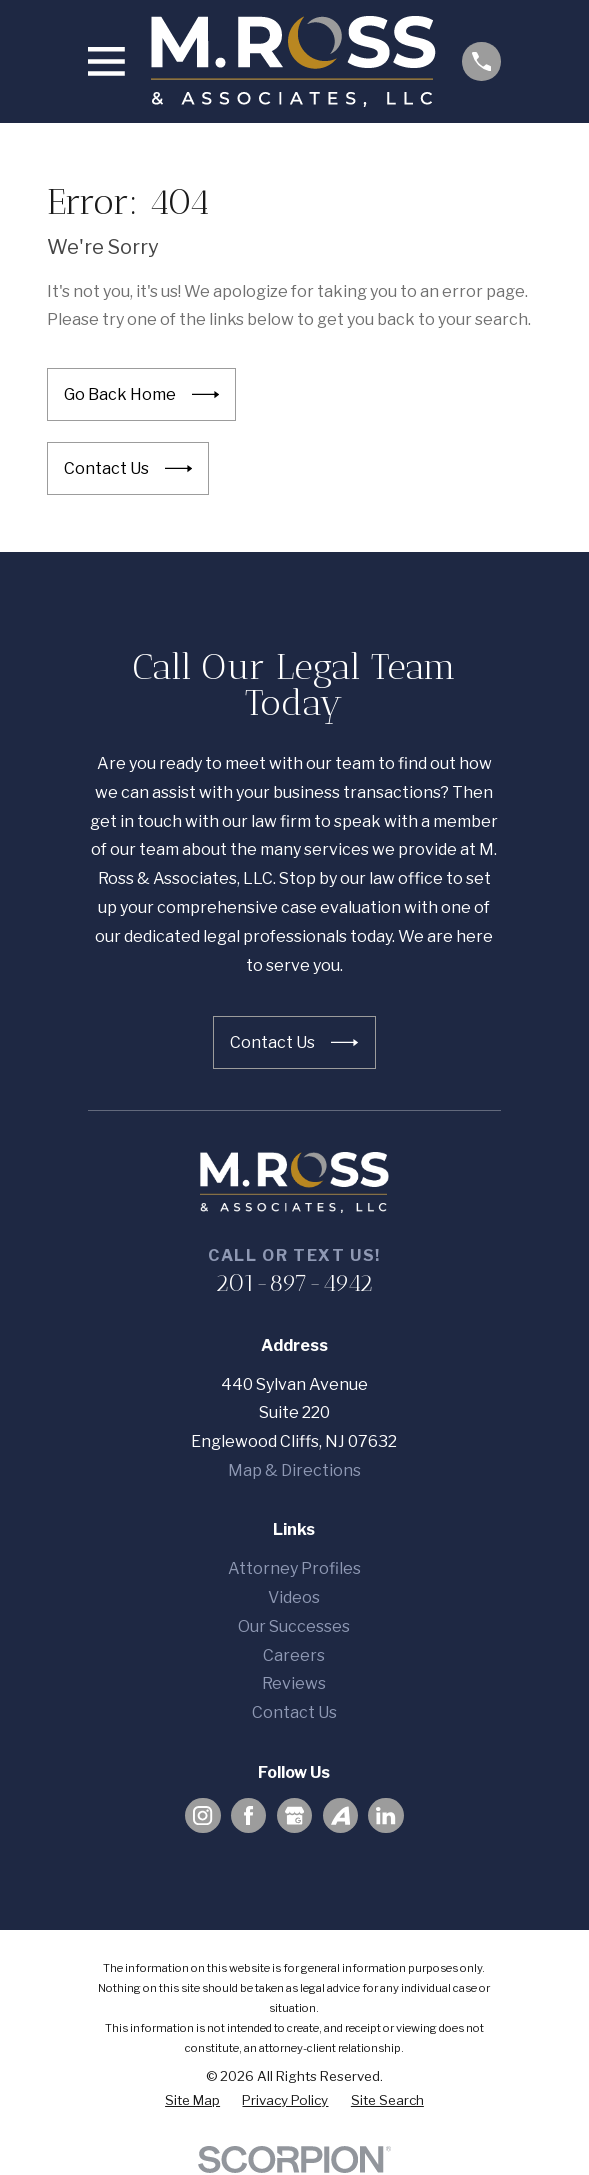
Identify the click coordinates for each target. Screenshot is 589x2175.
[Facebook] (248, 1815)
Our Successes (294, 1626)
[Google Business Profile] (294, 1815)
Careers (294, 1655)
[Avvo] (340, 1815)
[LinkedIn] (385, 1815)
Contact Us (294, 1712)
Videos (294, 1597)
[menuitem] (192, 2101)
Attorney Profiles (294, 1568)
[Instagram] (202, 1815)
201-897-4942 (294, 1282)
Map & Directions (294, 1470)
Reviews (294, 1683)
